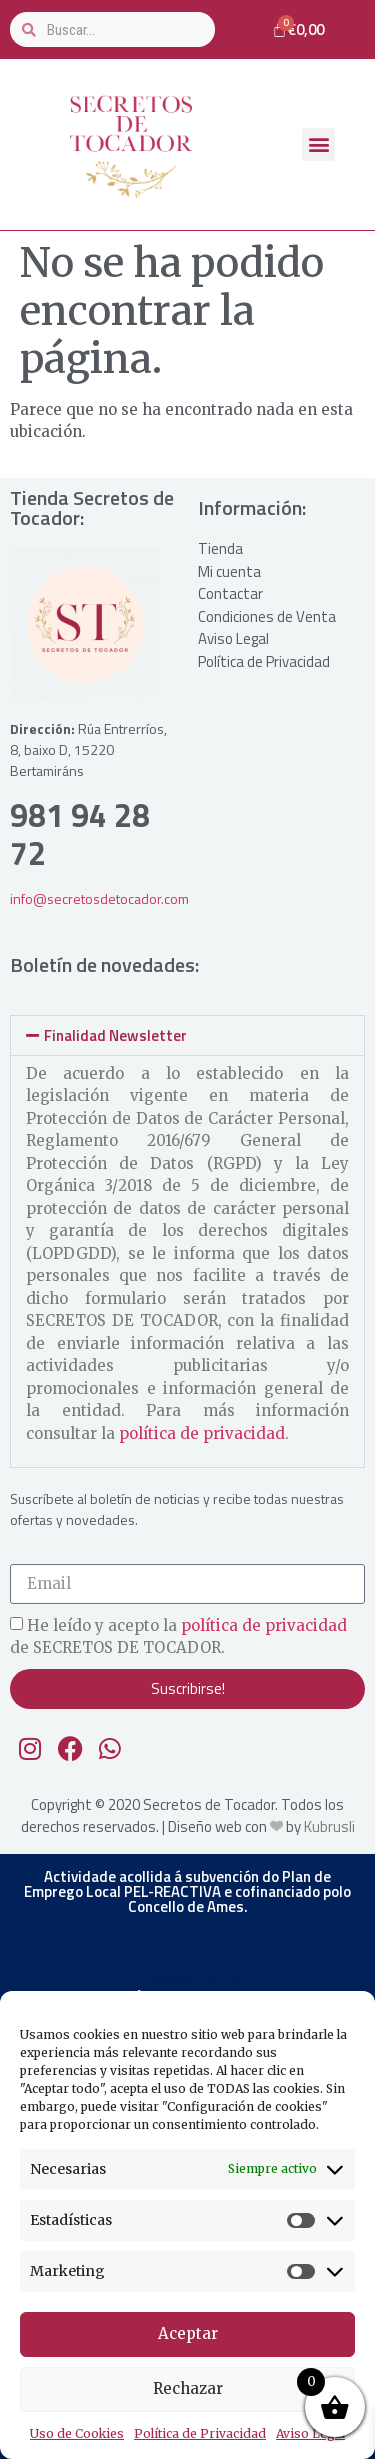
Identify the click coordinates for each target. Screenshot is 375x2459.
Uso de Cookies (77, 2433)
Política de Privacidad (200, 2433)
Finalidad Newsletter (115, 1035)
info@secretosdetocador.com (99, 898)
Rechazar (188, 2388)
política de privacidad (202, 1433)
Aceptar (188, 2333)
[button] (318, 144)
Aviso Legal (310, 2433)
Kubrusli (329, 1826)
